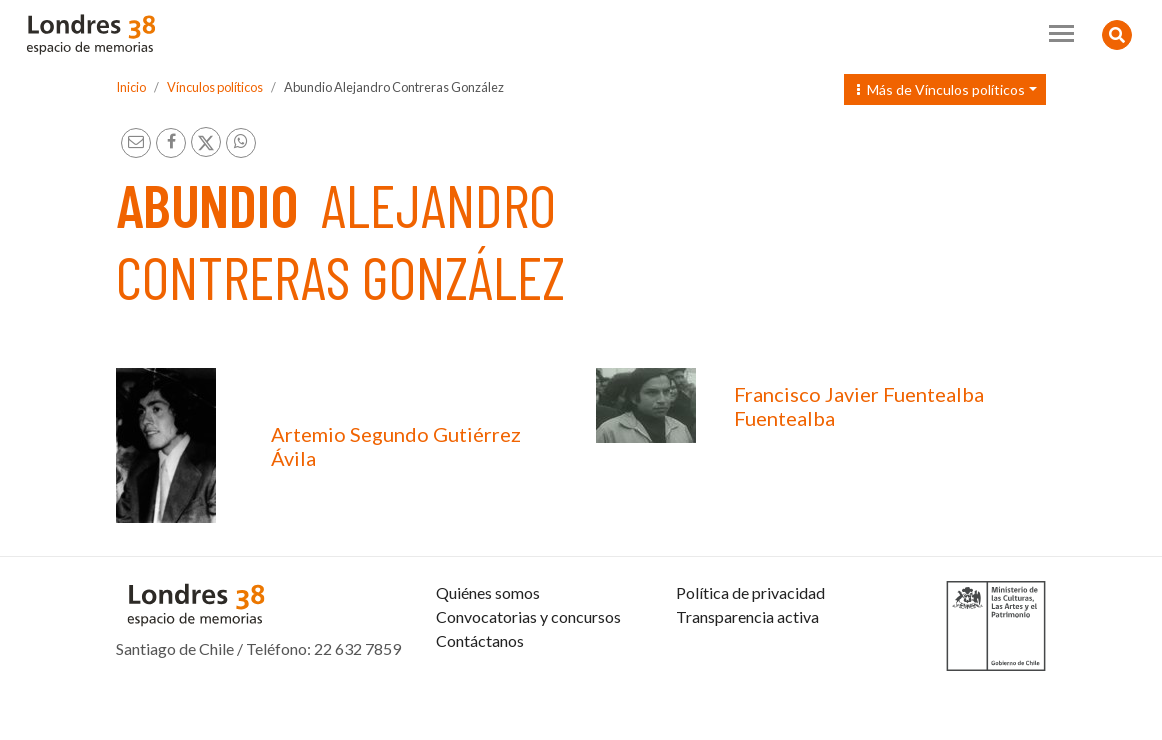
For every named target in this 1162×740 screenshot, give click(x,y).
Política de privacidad (750, 640)
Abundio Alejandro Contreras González (394, 87)
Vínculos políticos (215, 87)
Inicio (131, 87)
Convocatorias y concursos (528, 664)
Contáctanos (480, 688)
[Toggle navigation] (1061, 33)
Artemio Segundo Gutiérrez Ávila (396, 446)
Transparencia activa (747, 664)
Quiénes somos (488, 640)
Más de (941, 89)
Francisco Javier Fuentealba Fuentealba (859, 406)
